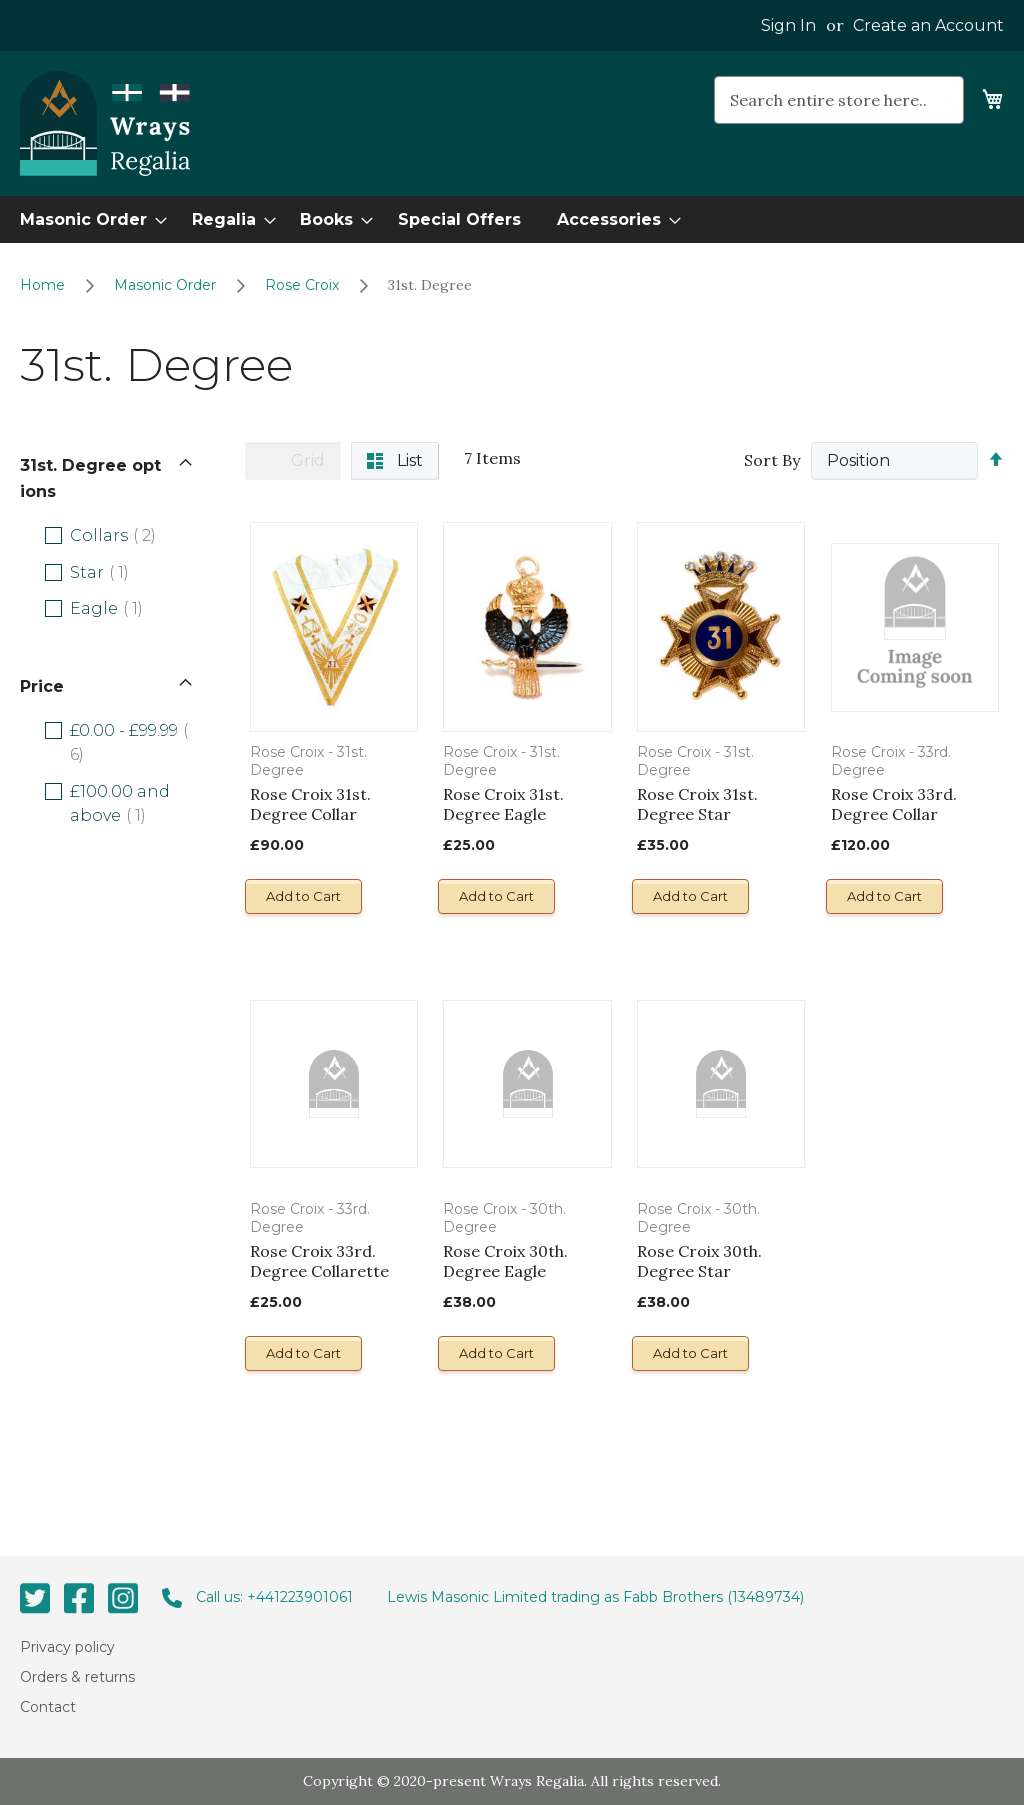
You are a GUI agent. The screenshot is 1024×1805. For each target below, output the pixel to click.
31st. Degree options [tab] (90, 478)
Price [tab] (42, 686)
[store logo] (105, 124)
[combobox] (839, 100)
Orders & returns (77, 1677)
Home (44, 285)
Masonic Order (167, 285)
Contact (48, 1707)
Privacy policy (67, 1646)
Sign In (788, 25)
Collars (129, 535)
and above (124, 803)
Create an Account (928, 25)
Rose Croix (304, 285)
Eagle (123, 608)
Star (116, 572)
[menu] (512, 219)
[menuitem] (87, 219)
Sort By (772, 460)
